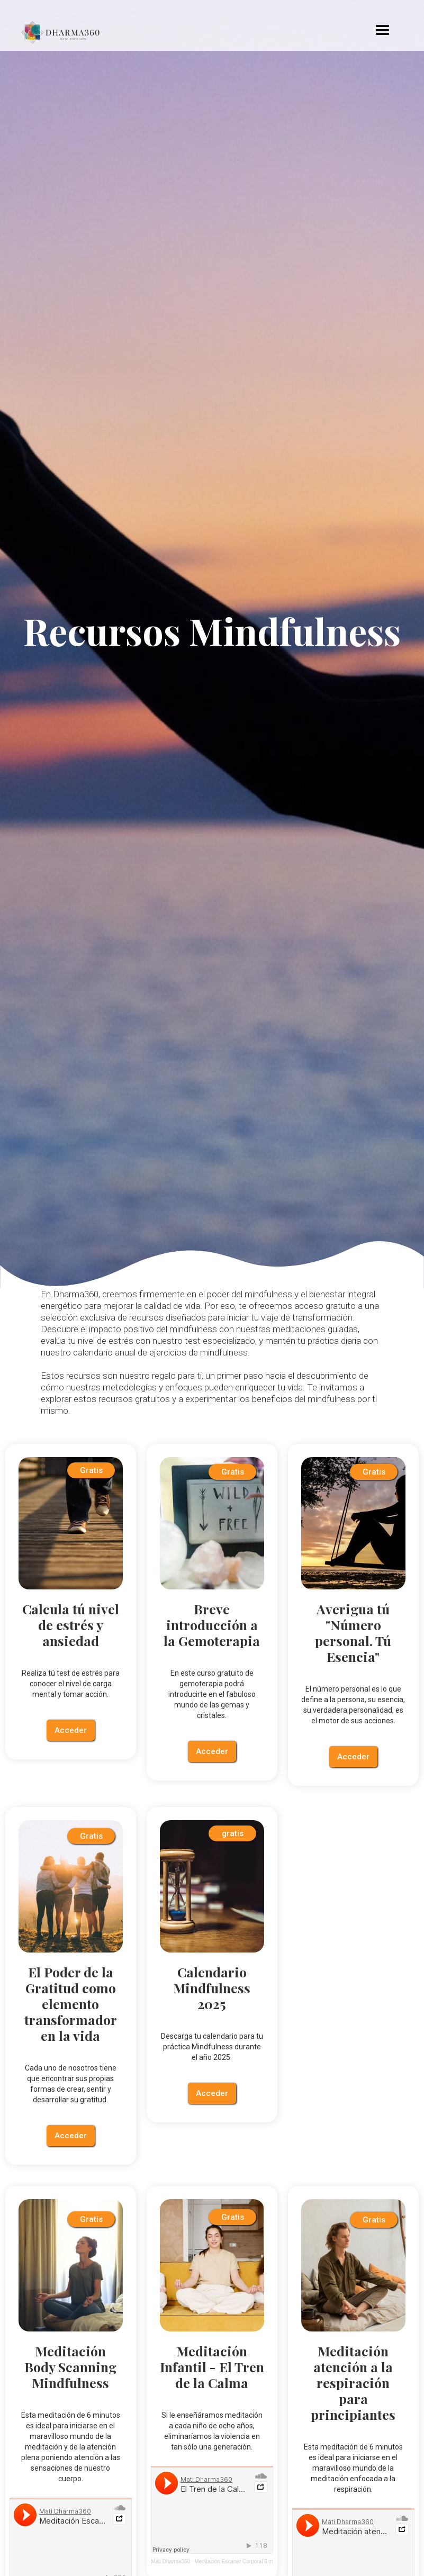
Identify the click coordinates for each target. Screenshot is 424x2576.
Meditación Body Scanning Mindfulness (70, 2367)
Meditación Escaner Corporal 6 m (233, 2561)
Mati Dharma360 (170, 2561)
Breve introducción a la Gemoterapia (212, 1625)
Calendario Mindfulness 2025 (211, 1988)
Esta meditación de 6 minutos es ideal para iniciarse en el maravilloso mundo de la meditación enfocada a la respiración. (353, 2468)
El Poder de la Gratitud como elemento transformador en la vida (70, 2004)
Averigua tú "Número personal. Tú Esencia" (353, 1633)
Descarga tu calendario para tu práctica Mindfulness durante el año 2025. (212, 2047)
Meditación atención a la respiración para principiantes (353, 2383)
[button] (383, 31)
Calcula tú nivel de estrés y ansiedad (70, 1625)
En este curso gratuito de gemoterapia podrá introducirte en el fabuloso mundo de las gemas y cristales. (212, 1694)
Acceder (71, 1730)
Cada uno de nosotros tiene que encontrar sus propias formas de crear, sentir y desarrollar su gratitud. (70, 2084)
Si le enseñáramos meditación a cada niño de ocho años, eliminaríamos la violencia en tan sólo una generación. (212, 2431)
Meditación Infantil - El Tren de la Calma (212, 2367)
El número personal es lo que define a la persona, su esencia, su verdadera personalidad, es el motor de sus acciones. (353, 1705)
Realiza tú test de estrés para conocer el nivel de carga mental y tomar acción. (71, 1683)
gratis (232, 1833)
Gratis (91, 1470)
